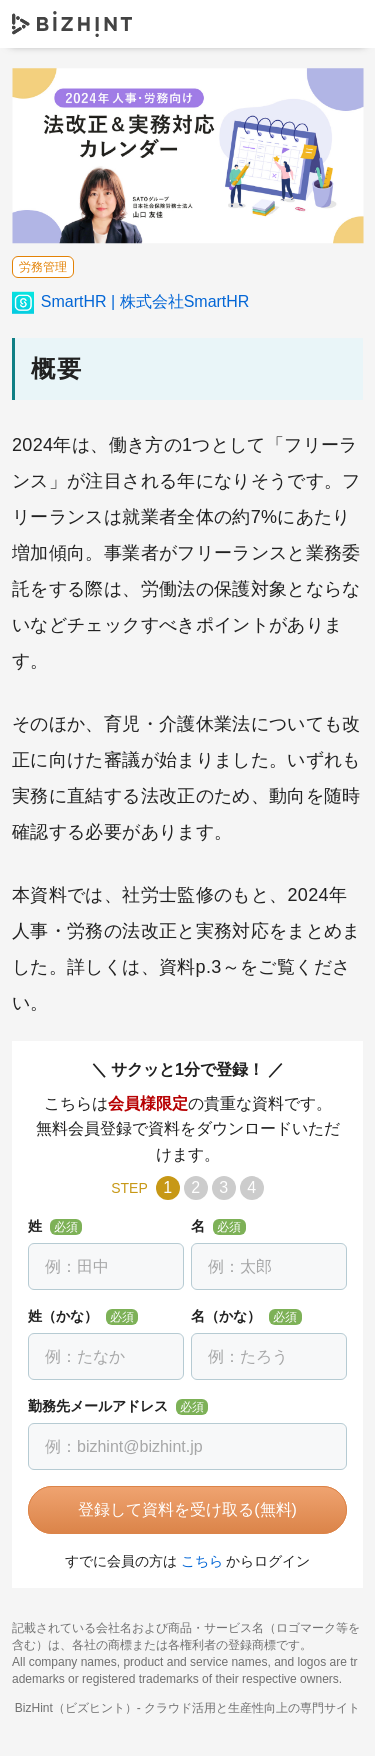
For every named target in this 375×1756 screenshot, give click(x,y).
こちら (202, 1561)
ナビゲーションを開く (343, 23)
